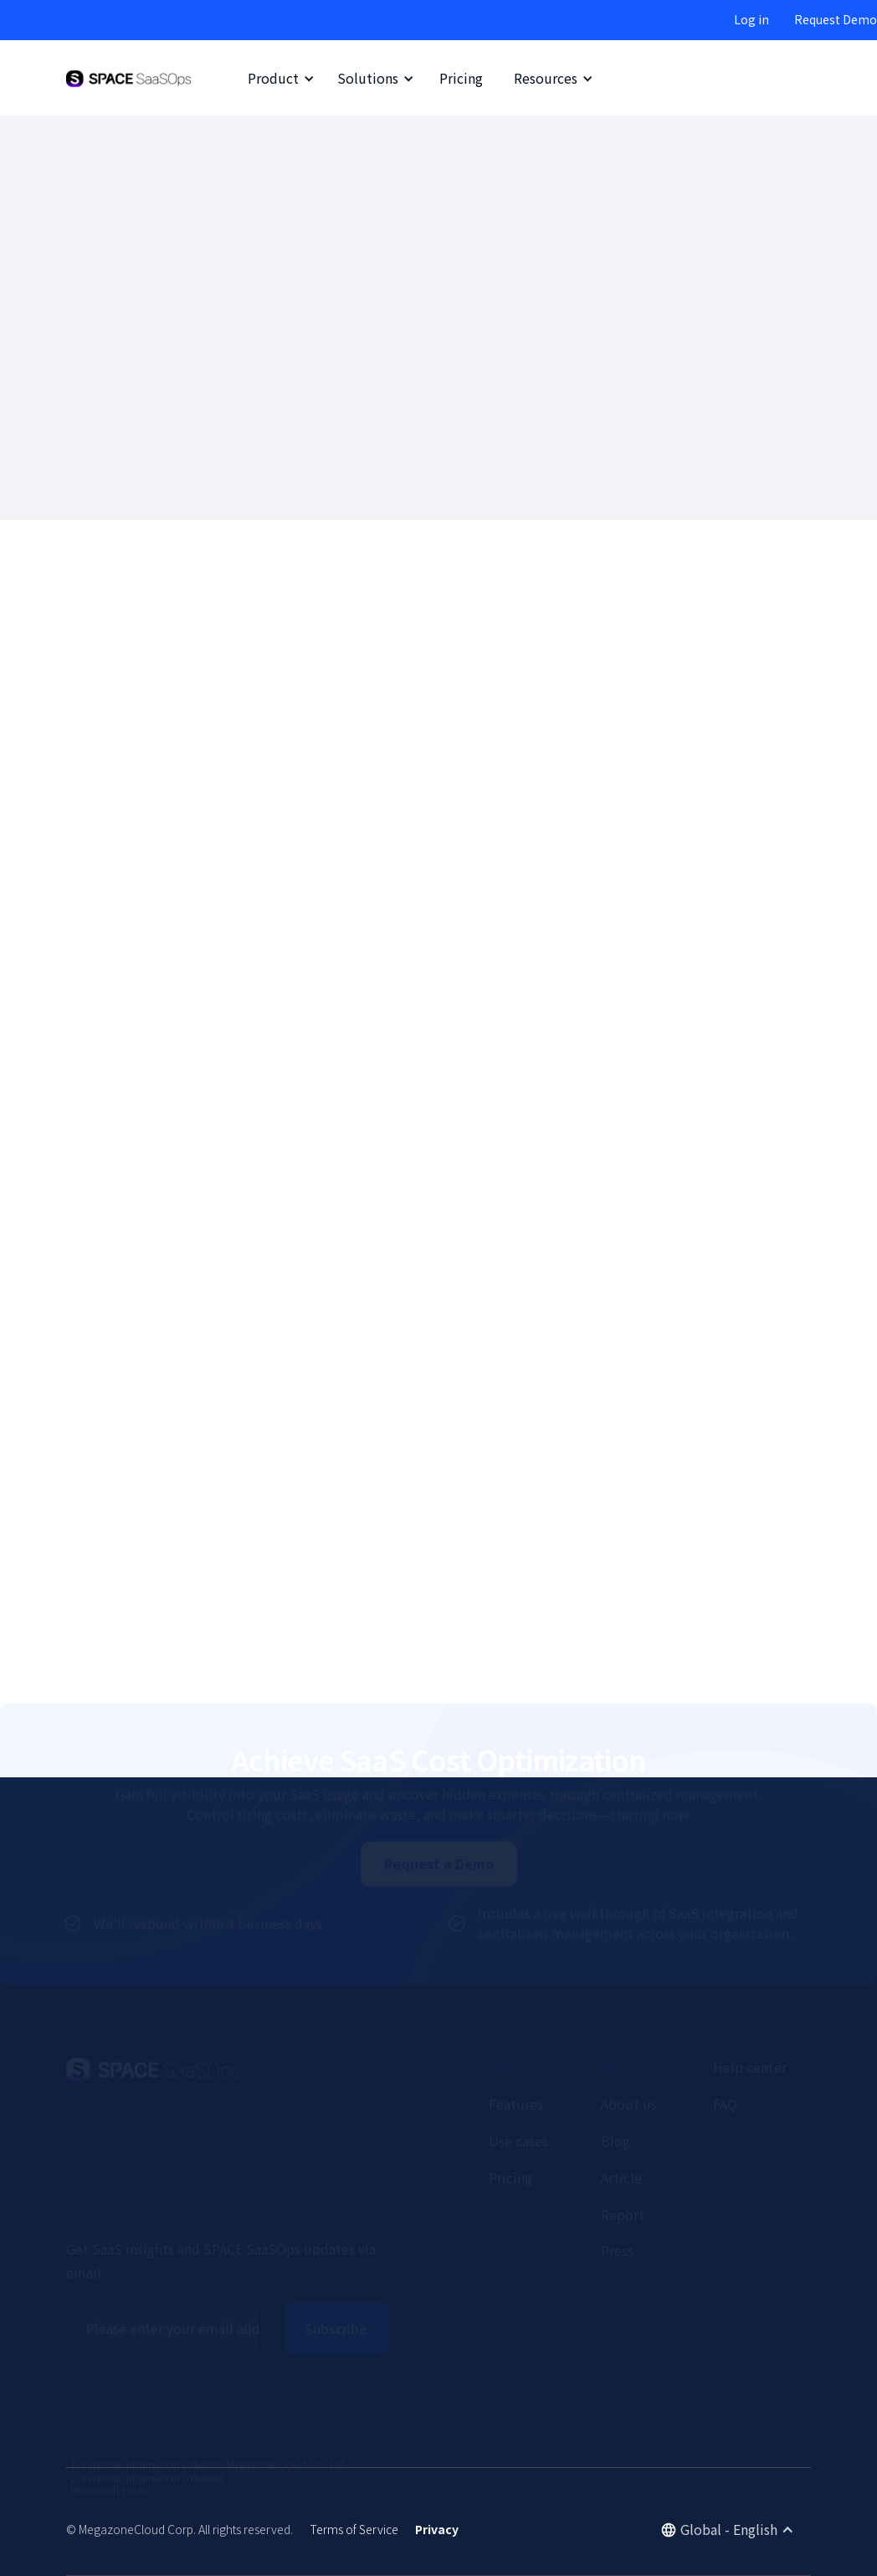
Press (617, 2189)
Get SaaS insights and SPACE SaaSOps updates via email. (221, 2199)
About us (629, 2043)
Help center (750, 2006)
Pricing (461, 78)
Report (622, 2152)
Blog (615, 2080)
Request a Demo (439, 1802)
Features (516, 2043)
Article (621, 2116)
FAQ (725, 2043)
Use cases (518, 2080)
